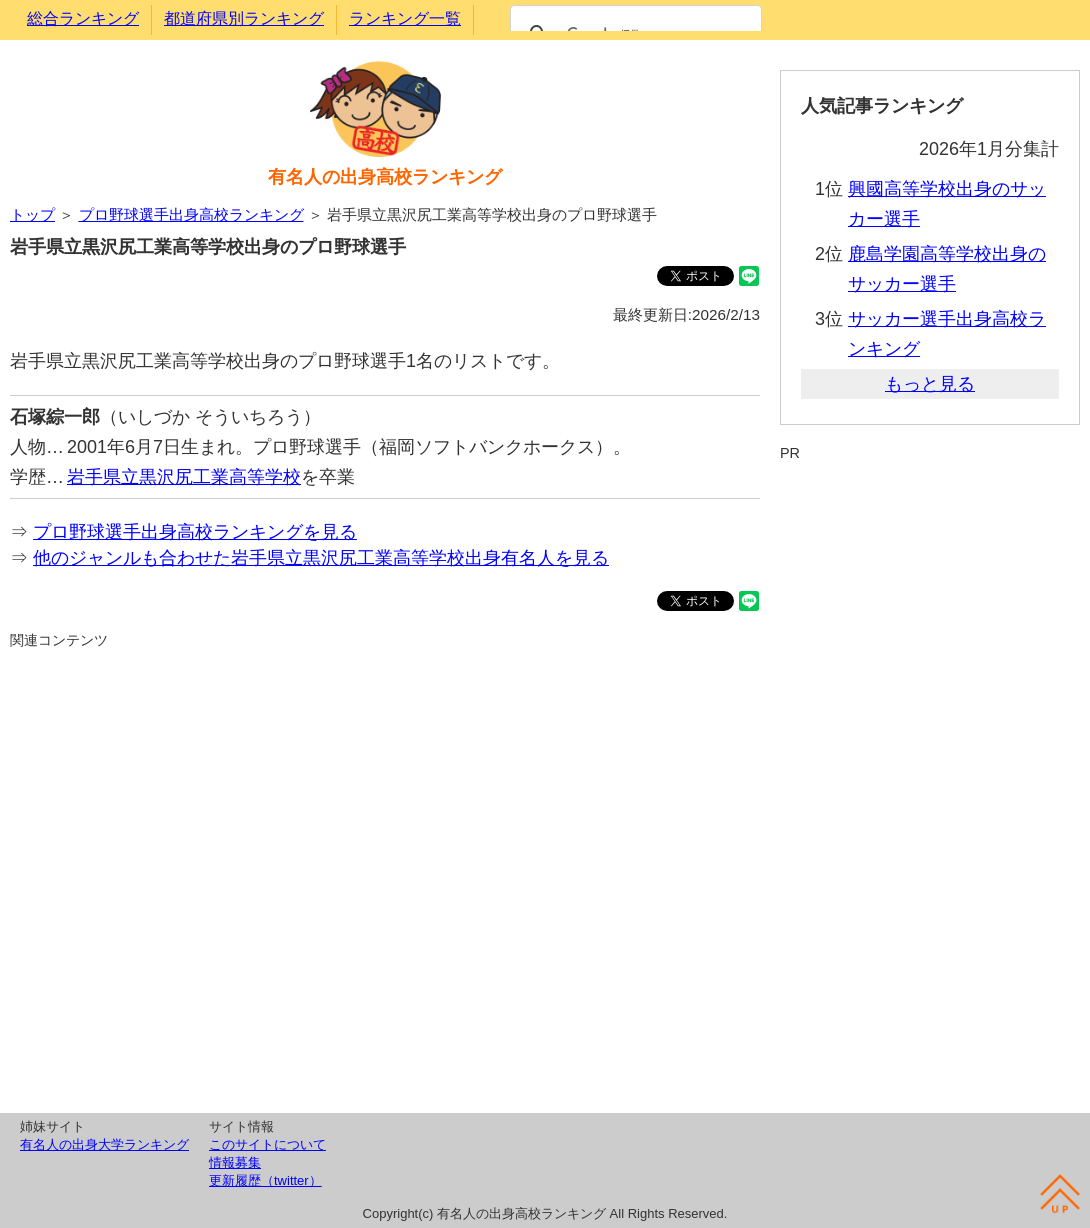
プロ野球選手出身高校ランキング (191, 214)
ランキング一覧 (405, 18)
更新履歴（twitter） (265, 1180)
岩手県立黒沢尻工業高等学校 (184, 477)
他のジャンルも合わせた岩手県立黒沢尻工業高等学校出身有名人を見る (321, 558)
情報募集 (235, 1162)
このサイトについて (267, 1144)
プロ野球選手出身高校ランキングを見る (195, 532)
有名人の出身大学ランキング (104, 1144)
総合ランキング (83, 18)
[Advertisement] (385, 878)
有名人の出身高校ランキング (385, 177)
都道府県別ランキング (244, 18)
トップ (32, 214)
